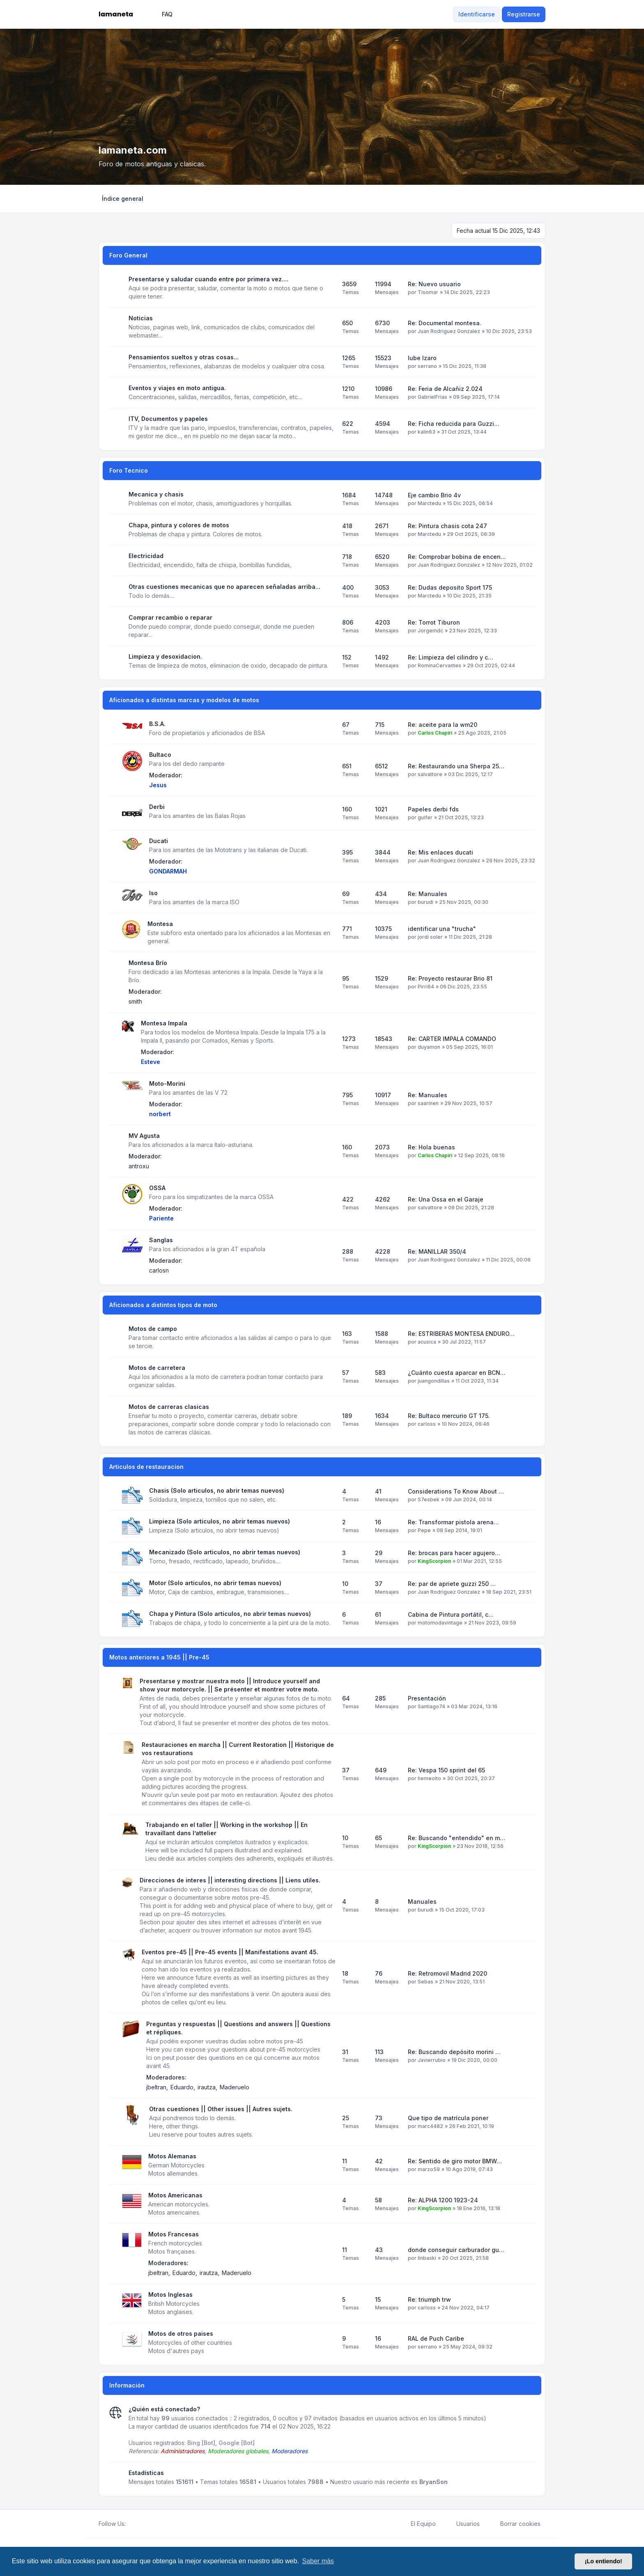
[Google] (150, 2523)
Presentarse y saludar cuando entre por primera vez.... (208, 279)
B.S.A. (157, 723)
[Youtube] (143, 2523)
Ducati (158, 840)
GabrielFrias (432, 397)
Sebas (425, 1982)
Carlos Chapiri (435, 733)
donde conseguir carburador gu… (456, 2249)
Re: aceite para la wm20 (442, 724)
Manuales (422, 1901)
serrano (427, 366)
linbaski (427, 2258)
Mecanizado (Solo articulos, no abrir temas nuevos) (224, 1552)
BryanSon (433, 2481)
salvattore (430, 774)
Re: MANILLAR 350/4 (437, 1251)
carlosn (159, 1270)
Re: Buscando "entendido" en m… (456, 1837)
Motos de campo (153, 1328)
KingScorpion (434, 1561)
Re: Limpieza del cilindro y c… (450, 657)
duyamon (429, 1047)
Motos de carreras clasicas (169, 1406)
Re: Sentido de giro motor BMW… (455, 2161)
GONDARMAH (168, 871)
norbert (160, 1113)
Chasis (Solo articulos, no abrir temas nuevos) (216, 1490)
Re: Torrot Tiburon (434, 622)
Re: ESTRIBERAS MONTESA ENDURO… (461, 1333)
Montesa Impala (164, 1023)
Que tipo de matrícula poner (448, 2117)
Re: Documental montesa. (444, 322)
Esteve (150, 1061)
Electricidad (146, 555)
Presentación (427, 1698)
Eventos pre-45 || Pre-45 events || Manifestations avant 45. (230, 1952)
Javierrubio (432, 2060)
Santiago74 (431, 1706)
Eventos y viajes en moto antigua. (177, 387)
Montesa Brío (148, 962)
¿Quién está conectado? (164, 2409)
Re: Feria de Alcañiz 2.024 (445, 388)
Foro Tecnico (128, 470)
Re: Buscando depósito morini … (454, 2051)
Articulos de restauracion (146, 1466)
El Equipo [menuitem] (418, 2524)
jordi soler (430, 937)
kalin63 (426, 432)
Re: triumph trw (429, 2299)
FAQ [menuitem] (161, 14)
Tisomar (428, 292)
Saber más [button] (318, 2561)
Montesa (160, 923)
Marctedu (429, 503)
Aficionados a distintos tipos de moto (163, 1304)
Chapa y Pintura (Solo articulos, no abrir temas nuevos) (230, 1613)
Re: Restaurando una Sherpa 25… (456, 766)
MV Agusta (144, 1135)
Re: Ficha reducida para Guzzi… (453, 423)
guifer (425, 817)
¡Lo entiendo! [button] (603, 2561)
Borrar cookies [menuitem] (515, 2524)
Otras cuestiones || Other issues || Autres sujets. (220, 2108)
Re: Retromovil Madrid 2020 (447, 1973)
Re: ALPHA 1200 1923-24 (443, 2200)
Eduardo (181, 2087)
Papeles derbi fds (433, 809)
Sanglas (161, 1239)
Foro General (128, 255)
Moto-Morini (167, 1083)
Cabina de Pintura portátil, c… (451, 1614)
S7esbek (428, 1499)
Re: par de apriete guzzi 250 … (452, 1583)
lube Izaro (422, 357)
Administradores (183, 2450)
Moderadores (289, 2450)
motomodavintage (440, 1623)
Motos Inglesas (170, 2294)
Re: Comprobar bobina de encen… (457, 556)
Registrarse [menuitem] (523, 14)
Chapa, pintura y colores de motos (179, 525)
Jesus (158, 784)
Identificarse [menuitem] (476, 14)
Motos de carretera (157, 1367)
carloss (427, 1424)
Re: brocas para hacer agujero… (454, 1552)
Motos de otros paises (180, 2333)
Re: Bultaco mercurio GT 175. (449, 1415)
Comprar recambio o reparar (170, 617)
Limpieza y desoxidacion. (165, 656)
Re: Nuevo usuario (434, 283)
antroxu (139, 1166)
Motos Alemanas (172, 2156)
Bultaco (160, 754)
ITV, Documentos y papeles (168, 418)
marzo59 (429, 2169)
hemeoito (429, 1778)
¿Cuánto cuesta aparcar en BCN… (457, 1372)
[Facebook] (130, 2523)
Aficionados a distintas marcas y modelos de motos (184, 699)
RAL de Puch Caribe (436, 2338)
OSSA (157, 1187)
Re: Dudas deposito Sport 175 (450, 587)
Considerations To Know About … (456, 1491)
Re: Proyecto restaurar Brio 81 (450, 978)
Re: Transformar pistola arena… (453, 1522)
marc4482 (430, 2126)
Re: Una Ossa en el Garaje (445, 1199)
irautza (207, 2087)
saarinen (428, 1103)
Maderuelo (234, 2087)
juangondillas (434, 1381)
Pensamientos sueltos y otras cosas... (184, 357)
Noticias (141, 318)
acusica (427, 1342)
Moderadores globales (238, 2450)
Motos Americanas (175, 2195)
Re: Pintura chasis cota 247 (447, 525)
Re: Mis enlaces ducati (440, 852)
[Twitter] (137, 2523)
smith (135, 1001)
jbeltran (156, 2087)
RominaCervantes (439, 665)
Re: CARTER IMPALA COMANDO (452, 1038)
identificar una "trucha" (442, 928)
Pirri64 (426, 987)
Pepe (424, 1530)
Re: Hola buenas (431, 1147)
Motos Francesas (173, 2234)
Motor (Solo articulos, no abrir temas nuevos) (215, 1582)
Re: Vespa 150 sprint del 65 (446, 1770)
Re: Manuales (427, 893)
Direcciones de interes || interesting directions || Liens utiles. (230, 1880)
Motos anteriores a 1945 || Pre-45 (159, 1657)
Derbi (157, 806)
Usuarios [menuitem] (463, 2524)
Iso (153, 892)
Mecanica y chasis (156, 494)
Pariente (161, 1218)
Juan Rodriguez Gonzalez (449, 331)
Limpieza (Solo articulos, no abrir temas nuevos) (219, 1521)
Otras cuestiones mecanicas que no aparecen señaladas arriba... (224, 586)
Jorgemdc (430, 630)
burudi (425, 902)
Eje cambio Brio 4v (434, 495)
